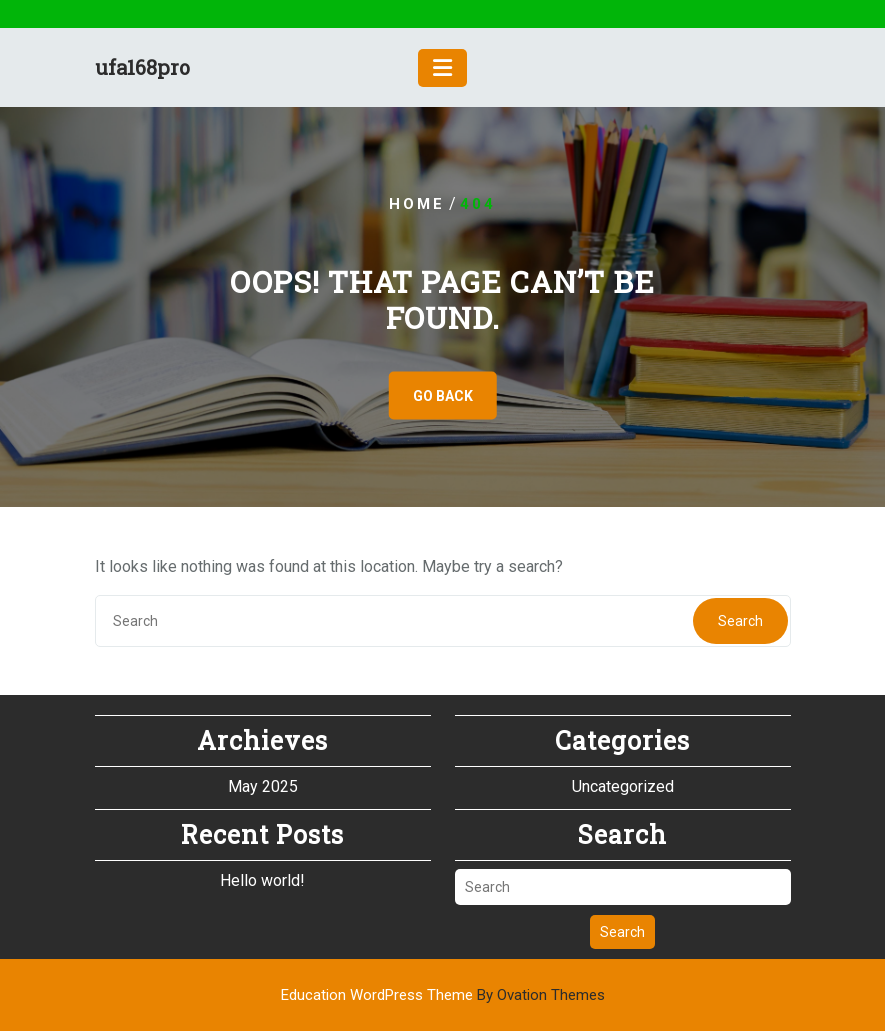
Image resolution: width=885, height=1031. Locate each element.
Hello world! (262, 879)
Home (417, 204)
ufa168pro (142, 67)
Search (740, 621)
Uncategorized (623, 785)
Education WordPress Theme (443, 995)
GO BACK (443, 396)
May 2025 (263, 785)
